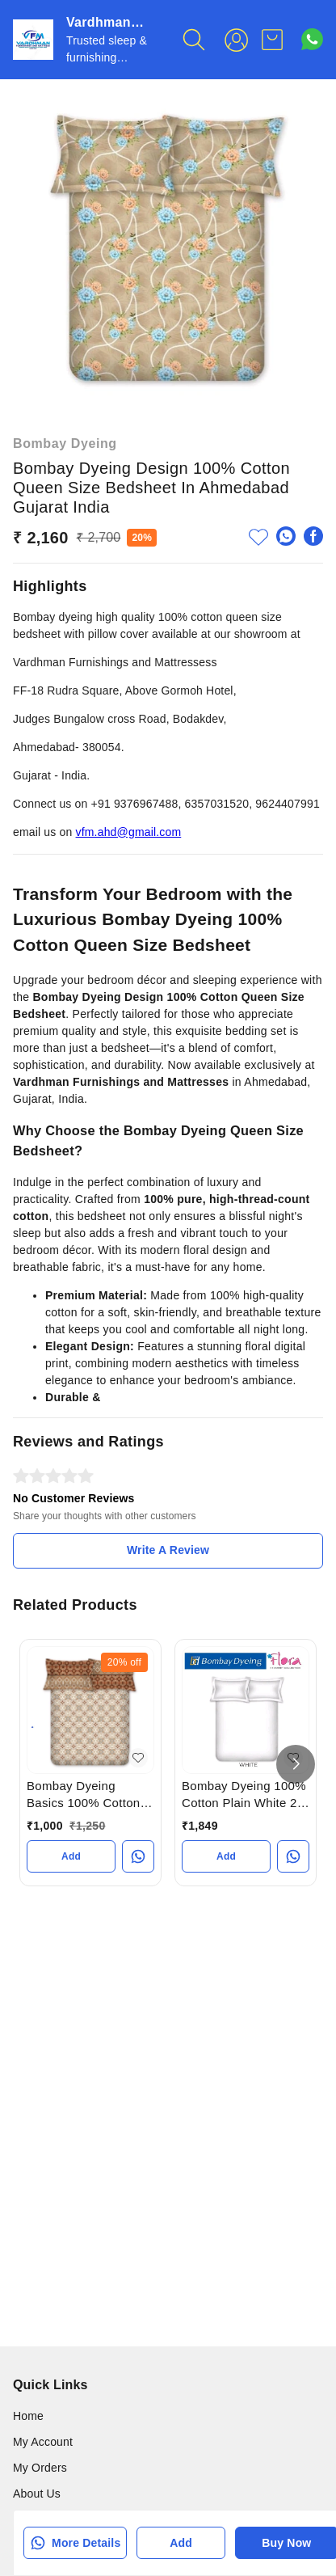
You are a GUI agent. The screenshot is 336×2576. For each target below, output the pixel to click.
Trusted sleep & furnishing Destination (106, 57)
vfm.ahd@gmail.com (129, 832)
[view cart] (272, 39)
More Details (75, 2543)
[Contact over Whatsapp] (312, 39)
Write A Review (168, 1549)
